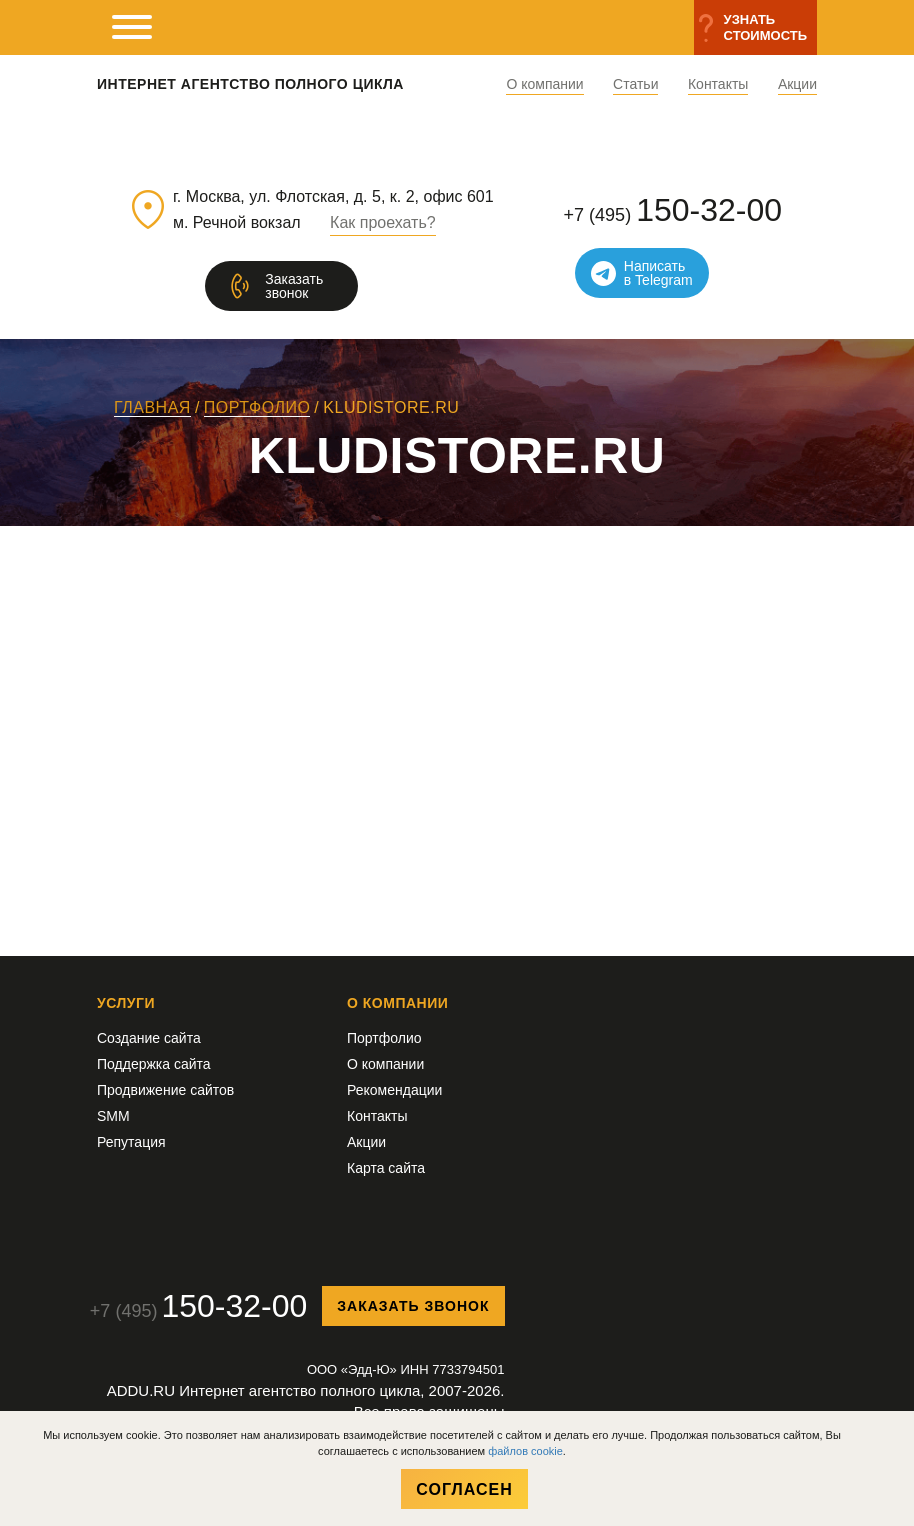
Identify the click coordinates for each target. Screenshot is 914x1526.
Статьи (635, 84)
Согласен (464, 1489)
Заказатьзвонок (294, 286)
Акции (797, 84)
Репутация (131, 1142)
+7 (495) (673, 210)
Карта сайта (386, 1168)
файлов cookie (525, 1451)
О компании (544, 84)
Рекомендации (394, 1090)
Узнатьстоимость (765, 27)
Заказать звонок (413, 1306)
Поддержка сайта (154, 1064)
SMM (113, 1116)
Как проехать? (383, 223)
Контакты (718, 84)
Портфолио (384, 1038)
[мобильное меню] (132, 27)
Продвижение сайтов (165, 1090)
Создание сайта (149, 1038)
